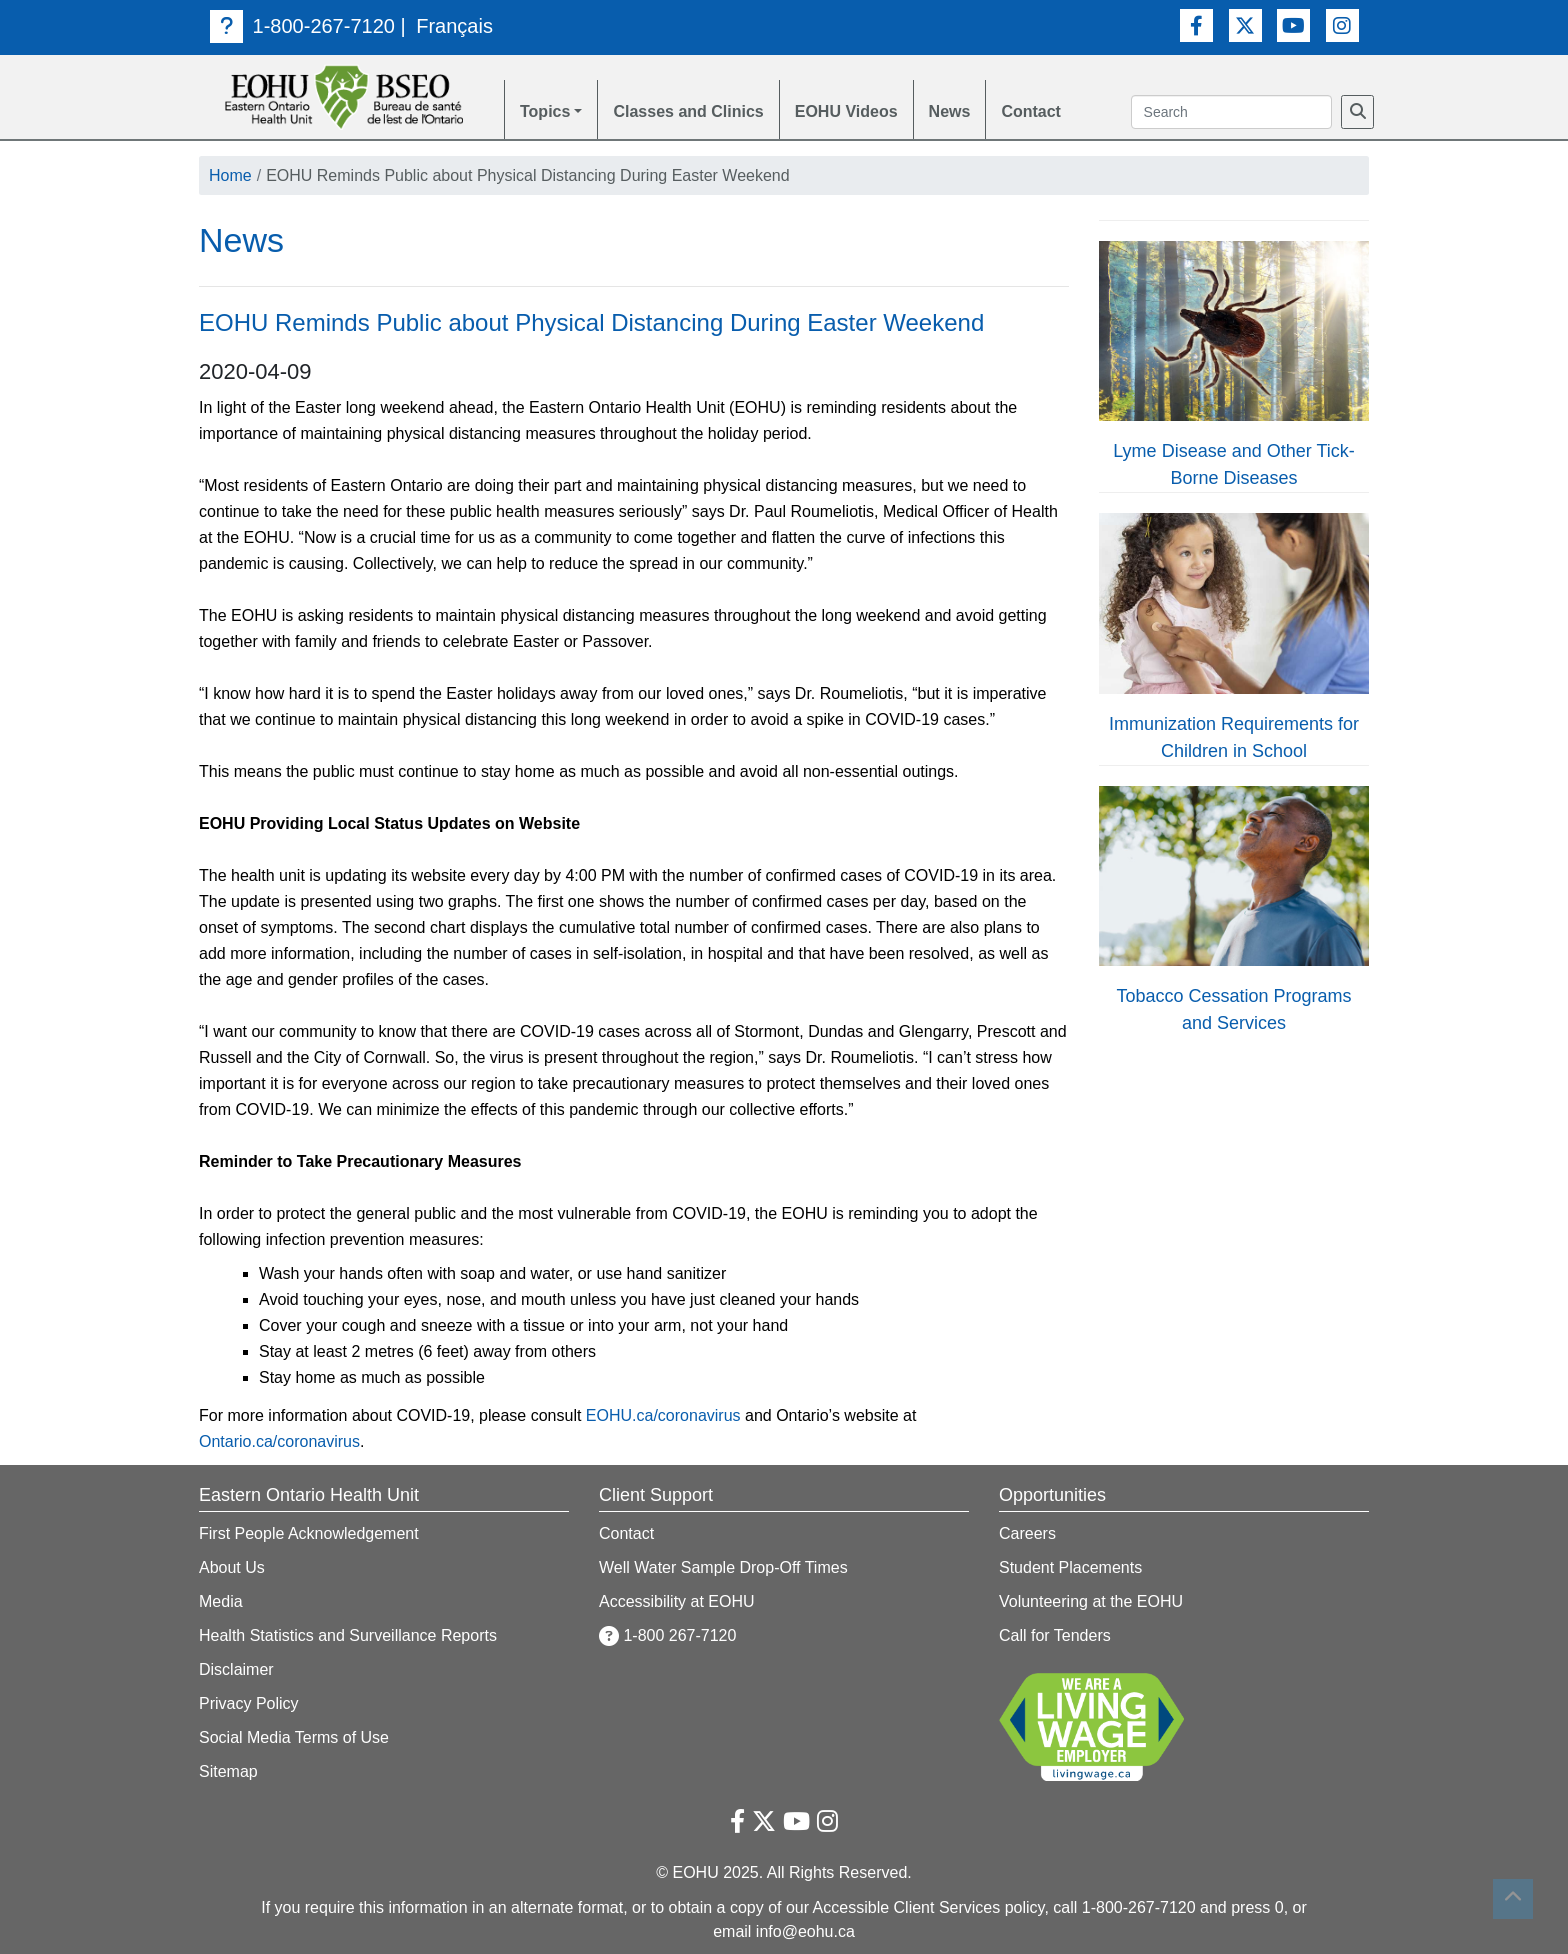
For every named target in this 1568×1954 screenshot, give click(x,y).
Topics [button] (545, 111)
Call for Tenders (1055, 1635)
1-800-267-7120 (302, 26)
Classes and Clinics (688, 111)
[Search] (1357, 112)
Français (454, 26)
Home (230, 175)
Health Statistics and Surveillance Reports (348, 1635)
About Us (232, 1567)
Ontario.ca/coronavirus (279, 1441)
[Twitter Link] (1245, 25)
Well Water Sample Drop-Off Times (723, 1567)
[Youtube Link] (1293, 25)
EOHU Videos (846, 111)
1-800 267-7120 (667, 1635)
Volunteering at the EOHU (1091, 1601)
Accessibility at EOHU (677, 1601)
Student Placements (1070, 1567)
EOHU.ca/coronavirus (663, 1415)
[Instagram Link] (1342, 25)
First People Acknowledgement (309, 1533)
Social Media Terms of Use (294, 1737)
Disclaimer (236, 1669)
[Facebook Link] (1196, 25)
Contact (1031, 111)
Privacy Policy (249, 1703)
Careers (1027, 1533)
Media (221, 1601)
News (950, 111)
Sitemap (228, 1771)
